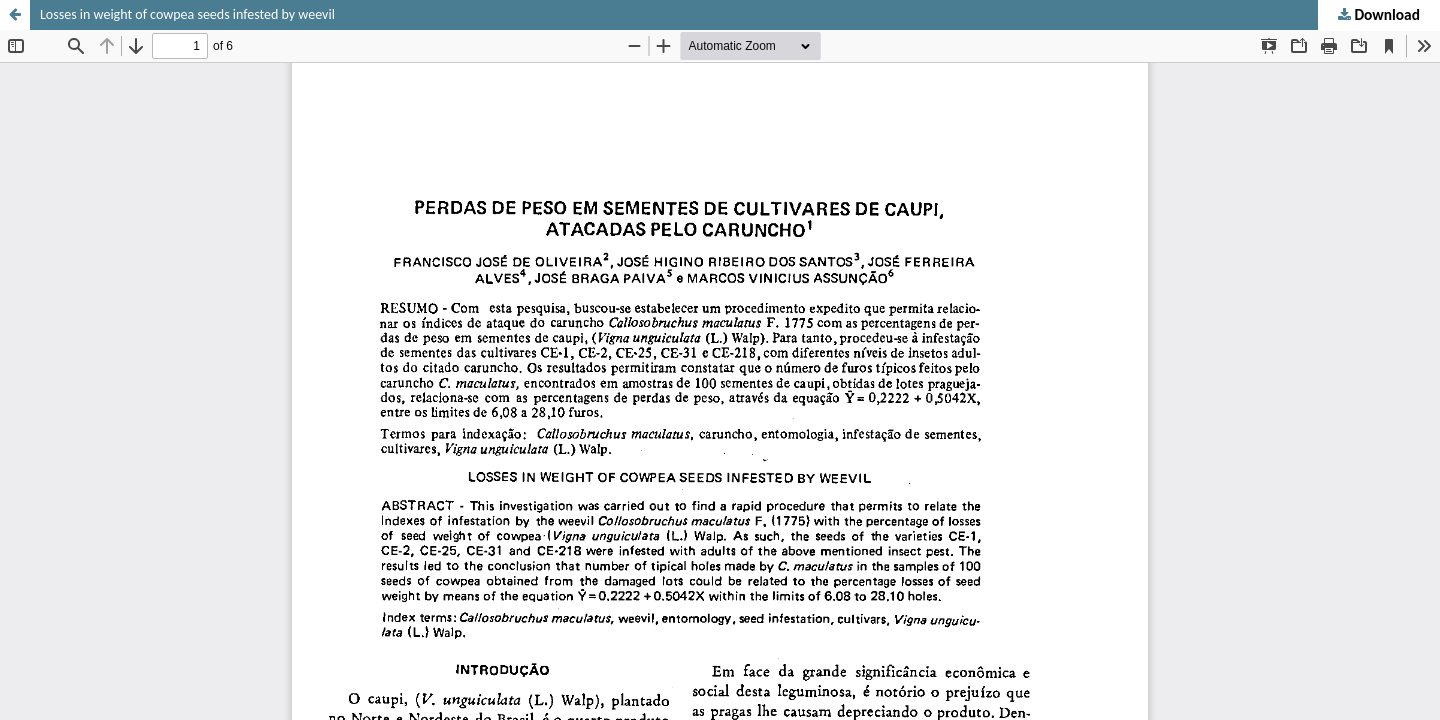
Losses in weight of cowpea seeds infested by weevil (187, 14)
